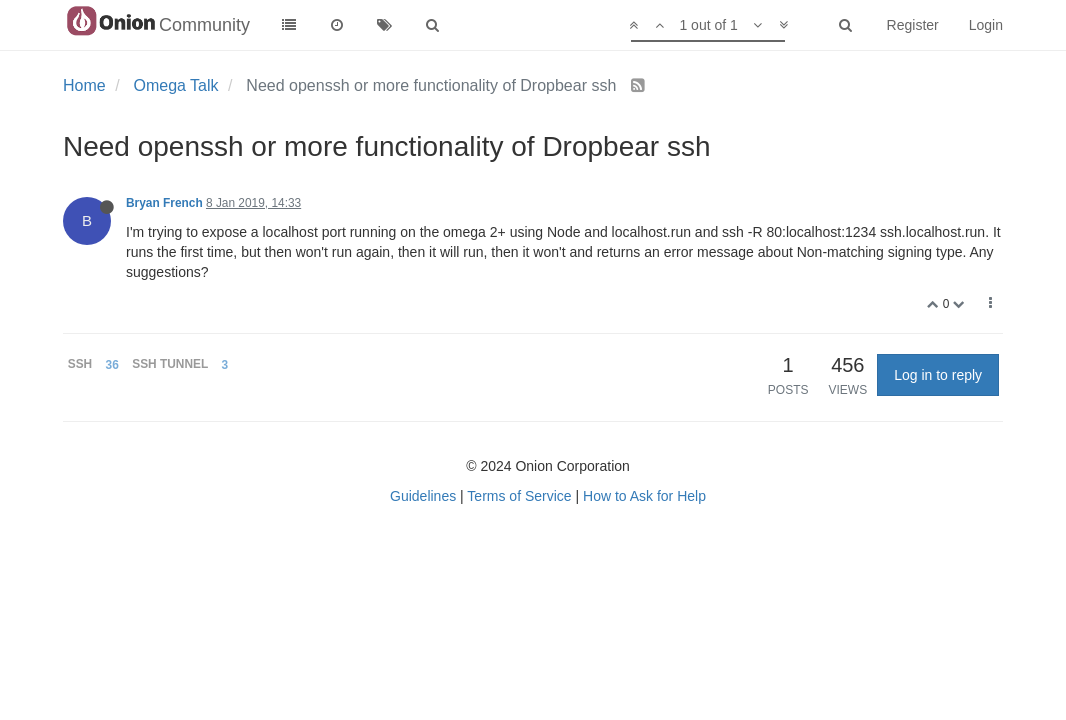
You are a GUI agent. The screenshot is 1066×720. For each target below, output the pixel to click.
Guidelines (423, 496)
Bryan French (164, 203)
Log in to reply (938, 375)
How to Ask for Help (644, 496)
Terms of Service (519, 496)
